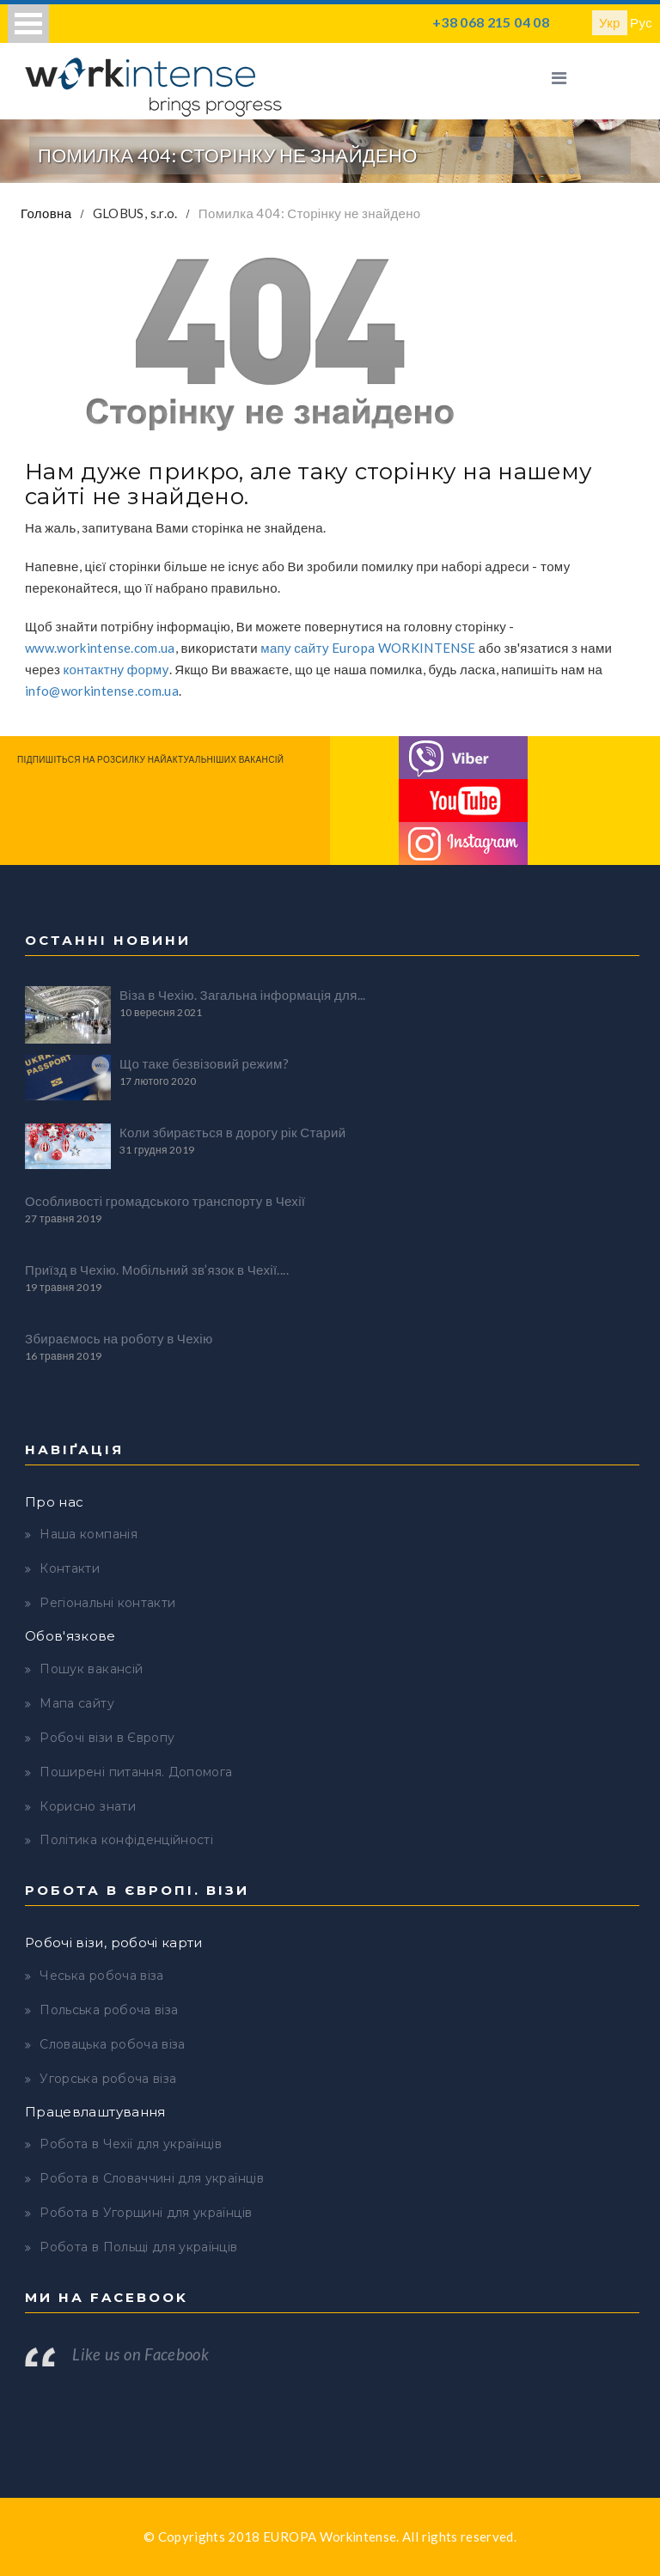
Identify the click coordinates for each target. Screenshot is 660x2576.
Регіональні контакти (107, 1603)
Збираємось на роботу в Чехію (119, 1338)
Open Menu (28, 23)
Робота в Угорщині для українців (146, 2212)
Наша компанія (89, 1534)
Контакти (70, 1568)
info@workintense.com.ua (102, 690)
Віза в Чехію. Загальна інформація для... (242, 994)
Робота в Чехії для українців (131, 2144)
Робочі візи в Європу (107, 1737)
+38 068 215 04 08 (490, 22)
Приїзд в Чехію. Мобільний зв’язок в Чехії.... (157, 1269)
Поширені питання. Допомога (136, 1772)
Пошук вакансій (91, 1669)
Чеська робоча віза (101, 1975)
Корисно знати (88, 1806)
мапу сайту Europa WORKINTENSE (367, 647)
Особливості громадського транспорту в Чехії (165, 1201)
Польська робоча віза (109, 2010)
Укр (609, 22)
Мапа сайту (77, 1703)
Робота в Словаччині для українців (152, 2178)
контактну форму (116, 669)
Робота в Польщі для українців (138, 2247)
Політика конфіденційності (126, 1840)
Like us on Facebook (140, 2354)
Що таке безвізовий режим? (204, 1063)
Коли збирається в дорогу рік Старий (232, 1132)
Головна (46, 213)
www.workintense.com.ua (100, 647)
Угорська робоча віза (108, 2078)
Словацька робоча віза (112, 2044)
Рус (641, 22)
